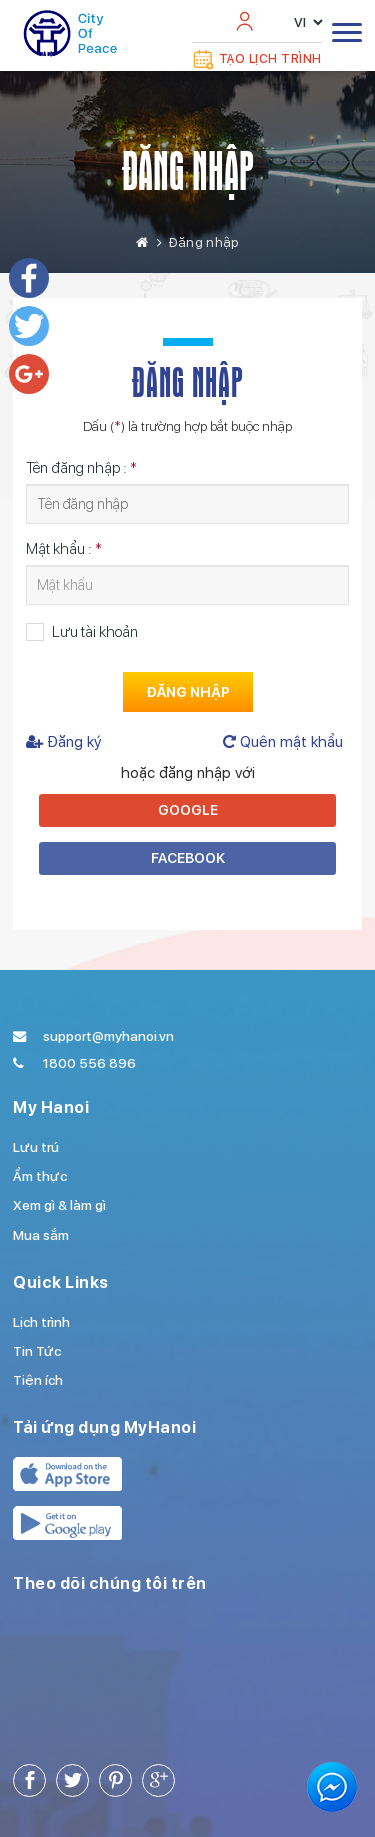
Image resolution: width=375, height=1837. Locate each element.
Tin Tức (37, 1351)
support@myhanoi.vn (108, 1036)
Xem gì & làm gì (59, 1205)
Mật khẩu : (64, 549)
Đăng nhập (188, 170)
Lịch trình (41, 1322)
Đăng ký (64, 742)
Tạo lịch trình (257, 59)
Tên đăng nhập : (81, 468)
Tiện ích (38, 1380)
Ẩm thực (40, 1176)
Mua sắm (41, 1235)
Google (188, 810)
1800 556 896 (89, 1063)
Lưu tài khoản (95, 632)
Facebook (188, 858)
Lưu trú (36, 1147)
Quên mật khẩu (283, 742)
